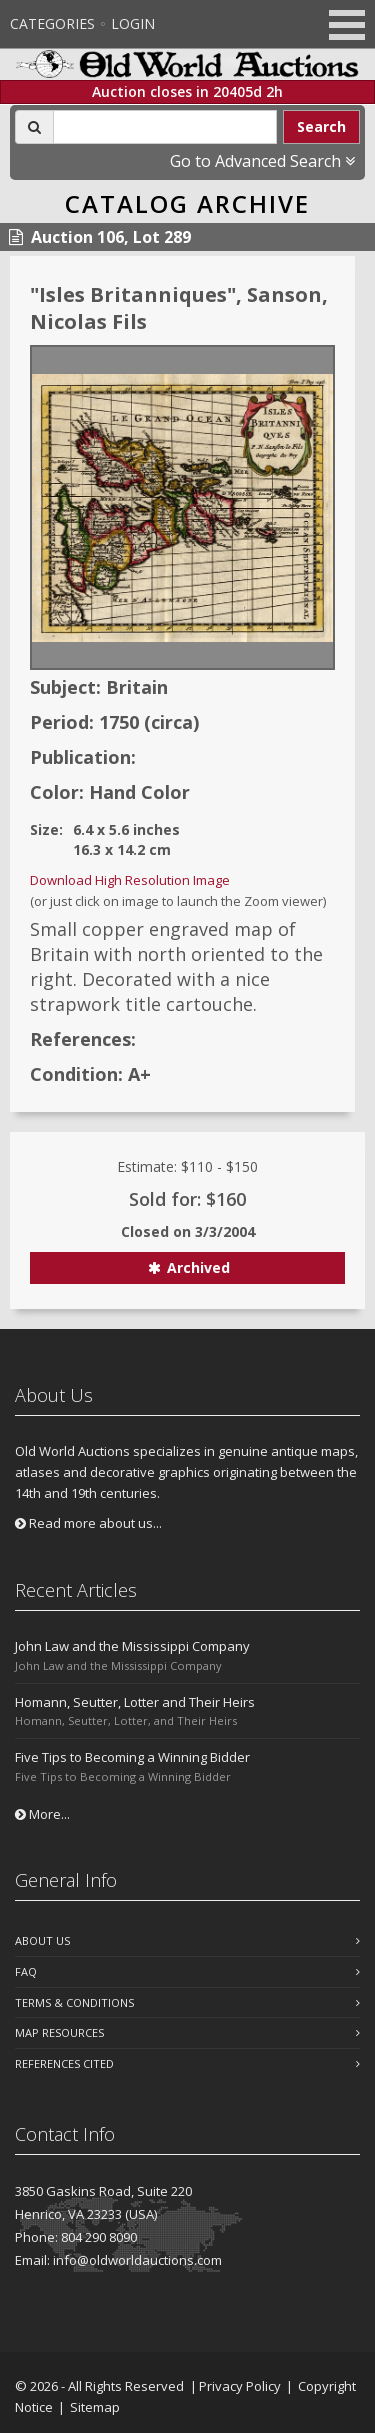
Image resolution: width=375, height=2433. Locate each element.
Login (133, 23)
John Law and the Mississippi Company (132, 1646)
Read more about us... (88, 1523)
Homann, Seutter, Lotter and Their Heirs (135, 1702)
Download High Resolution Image (130, 880)
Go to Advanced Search (262, 161)
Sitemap (95, 2407)
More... (42, 1814)
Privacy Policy (240, 2386)
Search (321, 126)
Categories (52, 23)
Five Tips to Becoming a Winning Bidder (132, 1757)
